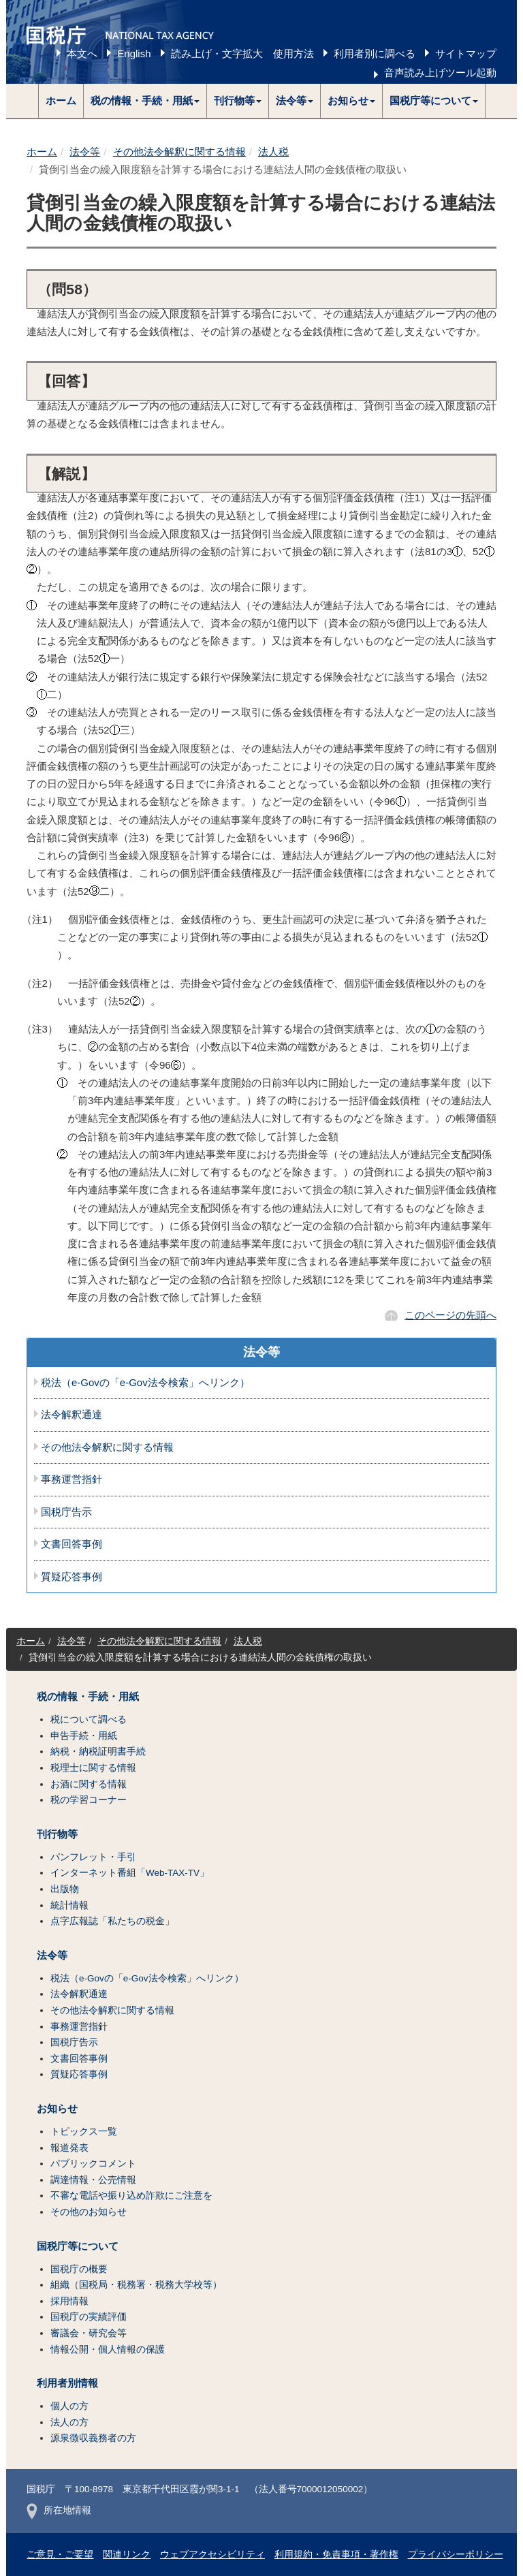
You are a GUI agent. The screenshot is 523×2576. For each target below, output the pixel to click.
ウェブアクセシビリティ (212, 2554)
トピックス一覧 (83, 2131)
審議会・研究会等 (88, 2333)
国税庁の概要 (79, 2269)
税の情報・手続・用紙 (88, 1696)
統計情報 (69, 1905)
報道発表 (69, 2148)
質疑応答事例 (71, 1576)
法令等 (84, 151)
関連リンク (126, 2554)
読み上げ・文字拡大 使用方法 (242, 53)
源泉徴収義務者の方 (93, 2438)
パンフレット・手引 (93, 1857)
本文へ (82, 53)
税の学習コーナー (88, 1800)
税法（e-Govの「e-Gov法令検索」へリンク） (145, 1382)
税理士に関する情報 (93, 1768)
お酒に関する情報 (88, 1784)
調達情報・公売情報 (93, 2180)
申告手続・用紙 (83, 1736)
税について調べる (88, 1719)
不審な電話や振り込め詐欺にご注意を (131, 2195)
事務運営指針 (71, 1479)
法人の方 (69, 2422)
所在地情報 (59, 2510)
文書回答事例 (71, 1544)
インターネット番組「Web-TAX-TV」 (129, 1873)
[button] (145, 101)
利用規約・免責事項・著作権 (336, 2554)
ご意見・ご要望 (60, 2554)
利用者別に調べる (374, 53)
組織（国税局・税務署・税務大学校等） (136, 2285)
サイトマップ (465, 53)
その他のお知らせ (88, 2212)
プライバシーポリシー (455, 2554)
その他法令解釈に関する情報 (179, 151)
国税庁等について (77, 2246)
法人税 (273, 151)
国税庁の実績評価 (88, 2317)
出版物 (64, 1889)
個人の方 (69, 2406)
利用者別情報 (67, 2383)
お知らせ (57, 2108)
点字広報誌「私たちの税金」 (112, 1921)
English (133, 53)
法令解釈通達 (71, 1414)
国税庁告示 (66, 1512)
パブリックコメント (93, 2163)
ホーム (61, 100)
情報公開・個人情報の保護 (107, 2349)
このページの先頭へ (450, 1315)
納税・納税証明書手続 (98, 1751)
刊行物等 (57, 1834)
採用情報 (69, 2301)
